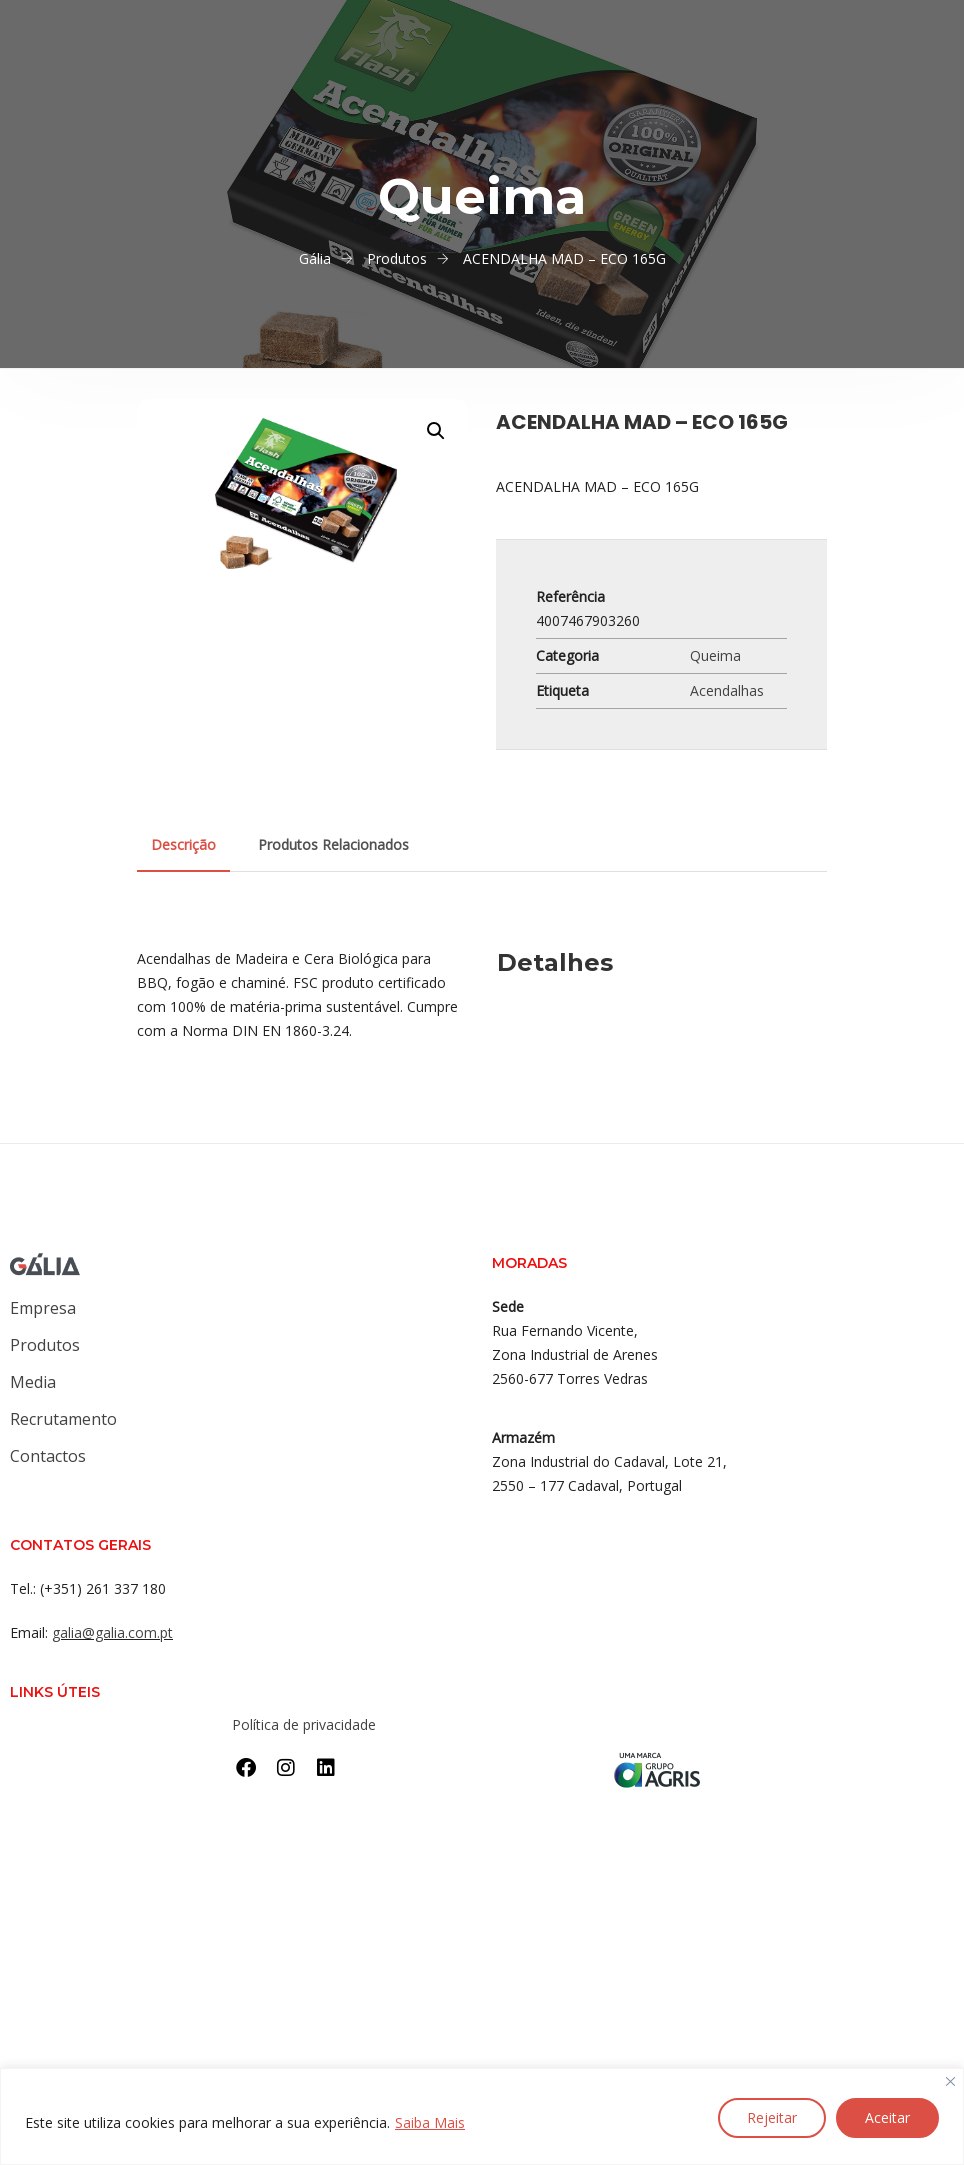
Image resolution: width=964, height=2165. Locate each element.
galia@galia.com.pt (112, 1632)
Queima (715, 655)
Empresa (43, 1308)
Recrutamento (63, 1419)
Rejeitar (772, 2117)
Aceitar (887, 2117)
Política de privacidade (304, 1724)
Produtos (45, 1345)
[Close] (950, 2082)
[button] (436, 431)
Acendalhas (727, 690)
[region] (482, 2116)
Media (33, 1382)
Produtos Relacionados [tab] (333, 844)
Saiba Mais (430, 2122)
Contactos (48, 1456)
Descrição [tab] (183, 844)
